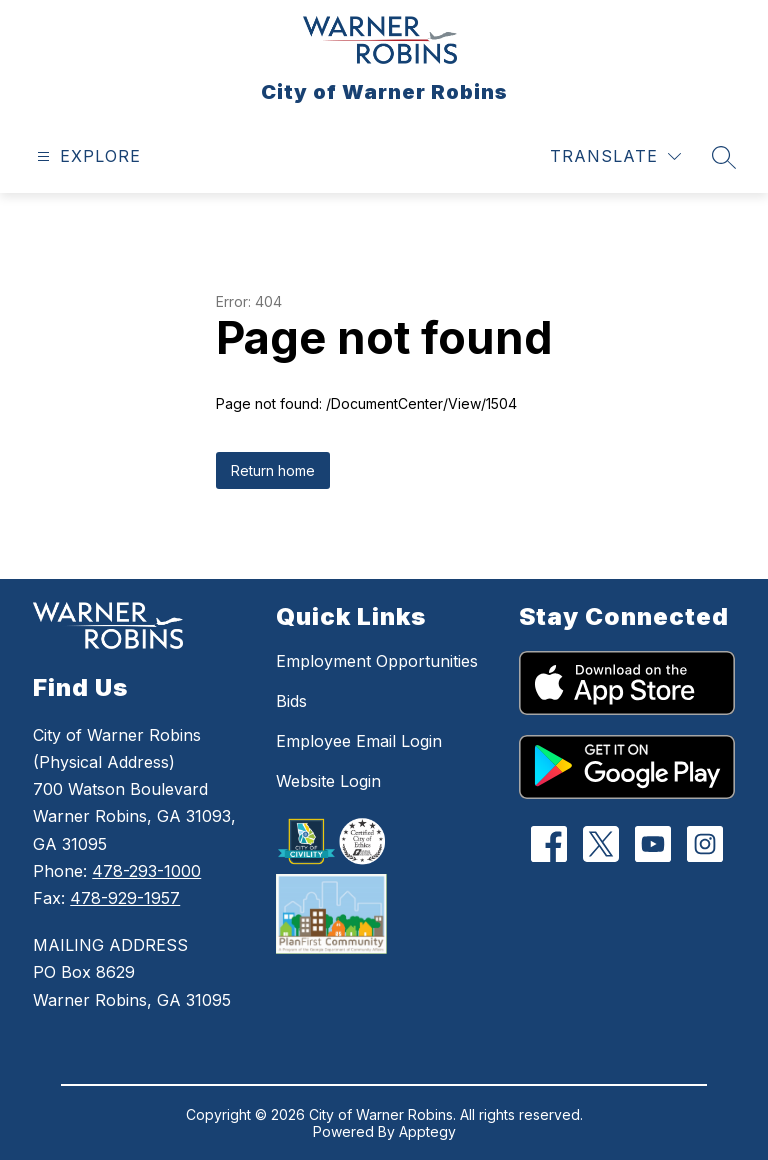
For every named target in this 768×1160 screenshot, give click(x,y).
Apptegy (427, 1131)
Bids (291, 701)
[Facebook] (548, 843)
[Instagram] (704, 843)
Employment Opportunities (377, 661)
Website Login (328, 781)
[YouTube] (652, 843)
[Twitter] (600, 843)
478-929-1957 (125, 898)
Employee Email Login (359, 741)
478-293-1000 (146, 871)
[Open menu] (86, 156)
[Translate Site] (615, 156)
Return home (273, 470)
